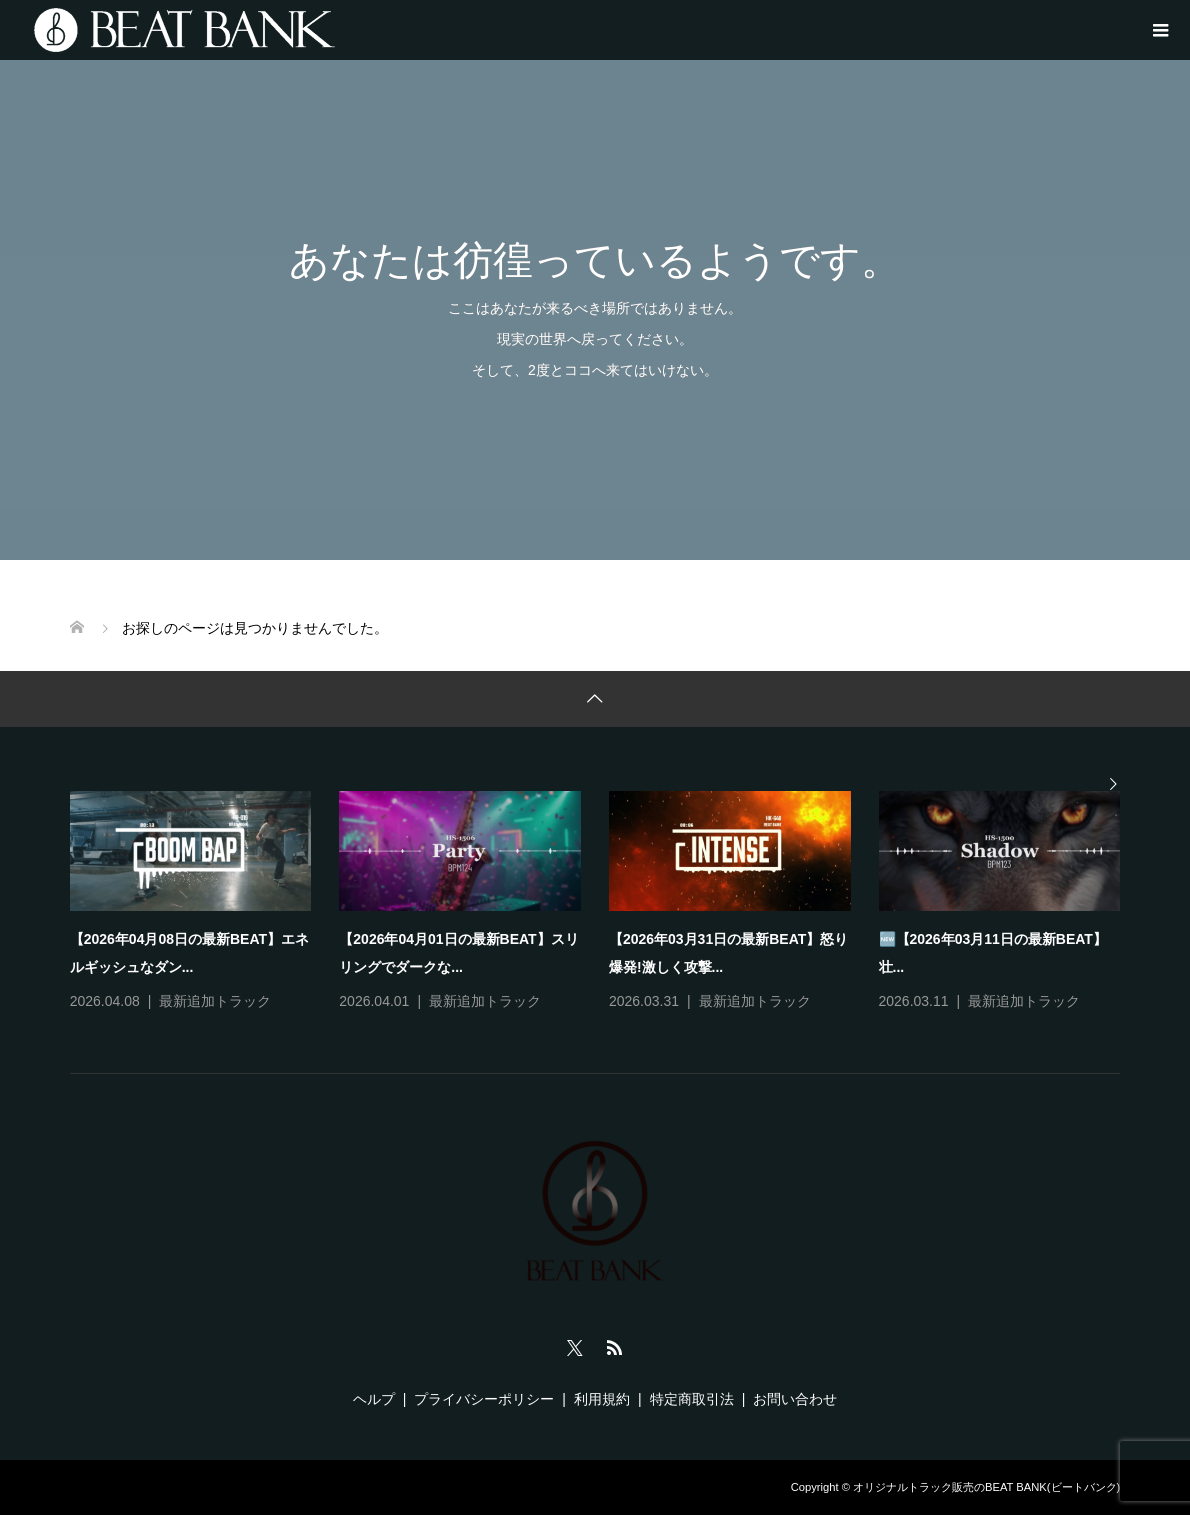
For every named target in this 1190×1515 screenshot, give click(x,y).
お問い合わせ (795, 1399)
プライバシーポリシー (484, 1399)
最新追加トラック (215, 1001)
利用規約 (602, 1399)
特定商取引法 (692, 1399)
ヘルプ (374, 1399)
